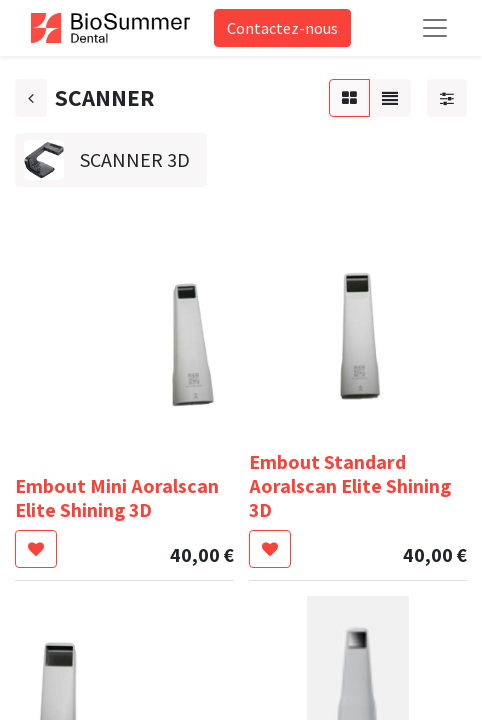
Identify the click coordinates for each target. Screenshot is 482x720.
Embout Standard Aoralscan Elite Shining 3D (350, 486)
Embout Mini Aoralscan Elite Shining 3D (117, 498)
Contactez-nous (282, 28)
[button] (36, 549)
